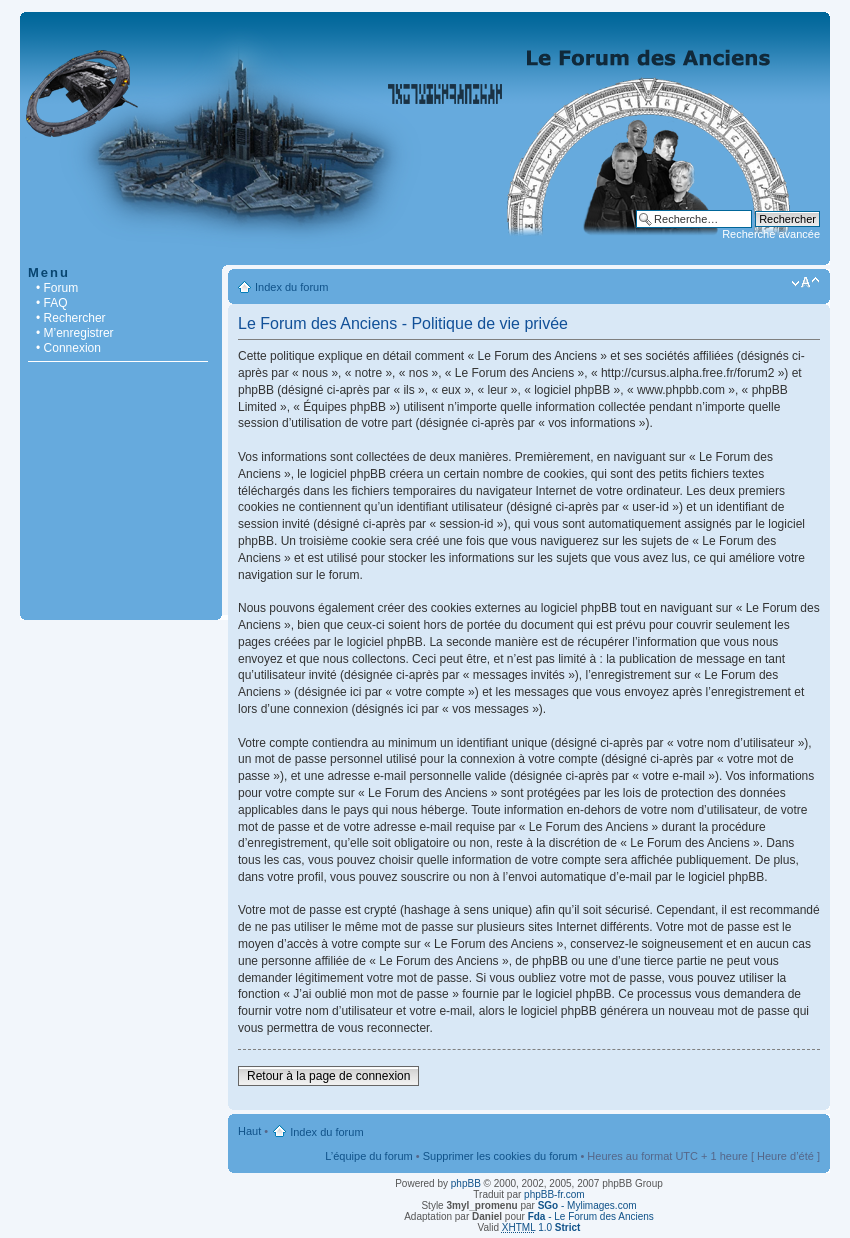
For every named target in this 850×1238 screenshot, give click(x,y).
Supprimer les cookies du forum (500, 1156)
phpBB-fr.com (554, 1194)
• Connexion (68, 348)
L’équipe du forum (368, 1156)
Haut (249, 1131)
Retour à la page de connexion (328, 1076)
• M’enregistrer (75, 333)
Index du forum (291, 287)
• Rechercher (71, 318)
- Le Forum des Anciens (591, 1216)
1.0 (541, 1227)
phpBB (466, 1183)
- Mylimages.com (587, 1205)
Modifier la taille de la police (805, 283)
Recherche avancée (771, 234)
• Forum (57, 288)
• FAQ (52, 303)
